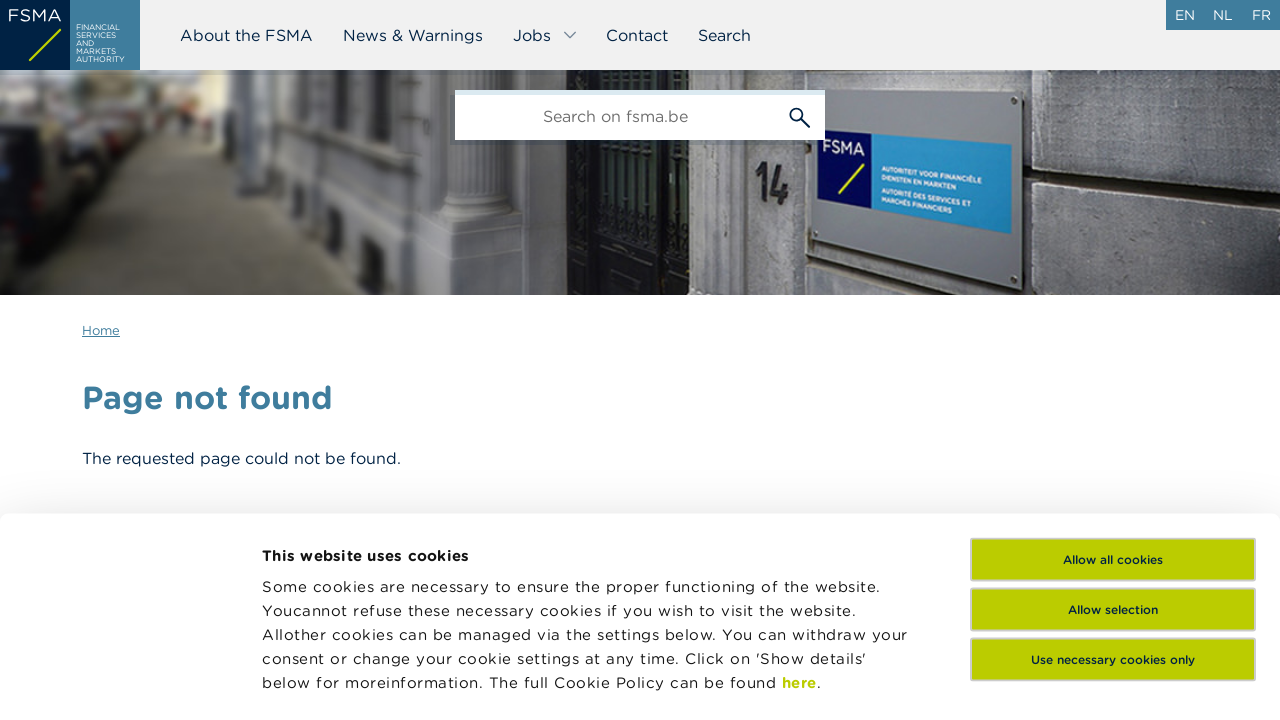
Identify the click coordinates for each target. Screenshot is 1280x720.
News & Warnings (413, 35)
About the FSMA (246, 35)
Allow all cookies (1113, 407)
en (1185, 15)
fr (1261, 15)
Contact (637, 35)
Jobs (545, 35)
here (799, 530)
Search (724, 35)
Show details (312, 680)
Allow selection (1113, 457)
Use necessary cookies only (1113, 507)
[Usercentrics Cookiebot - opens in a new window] (129, 681)
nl (1223, 15)
